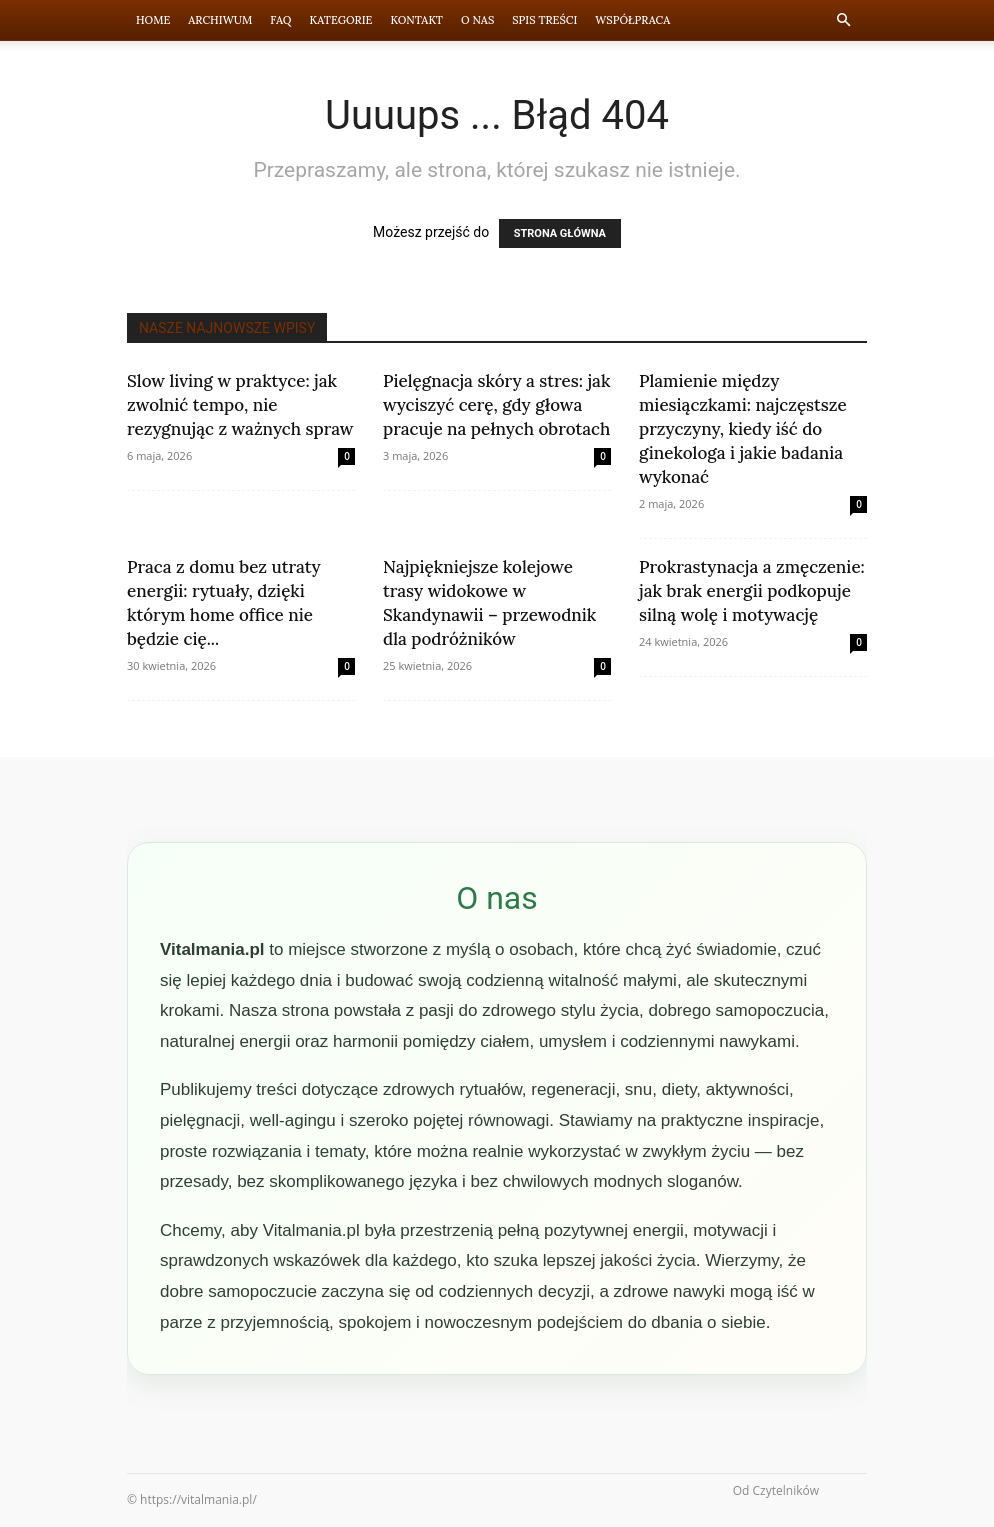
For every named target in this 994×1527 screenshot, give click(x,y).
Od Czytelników (776, 1490)
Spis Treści (544, 20)
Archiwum (220, 20)
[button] (843, 20)
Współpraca (632, 20)
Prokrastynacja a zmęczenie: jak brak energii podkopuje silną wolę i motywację (752, 591)
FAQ (280, 20)
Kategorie (341, 20)
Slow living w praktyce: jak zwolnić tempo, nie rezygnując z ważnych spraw (240, 405)
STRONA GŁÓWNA (560, 233)
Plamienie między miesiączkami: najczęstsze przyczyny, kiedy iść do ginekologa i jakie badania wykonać (743, 429)
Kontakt (416, 20)
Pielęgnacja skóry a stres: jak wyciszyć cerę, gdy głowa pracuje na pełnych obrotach (496, 405)
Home (153, 20)
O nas (477, 20)
